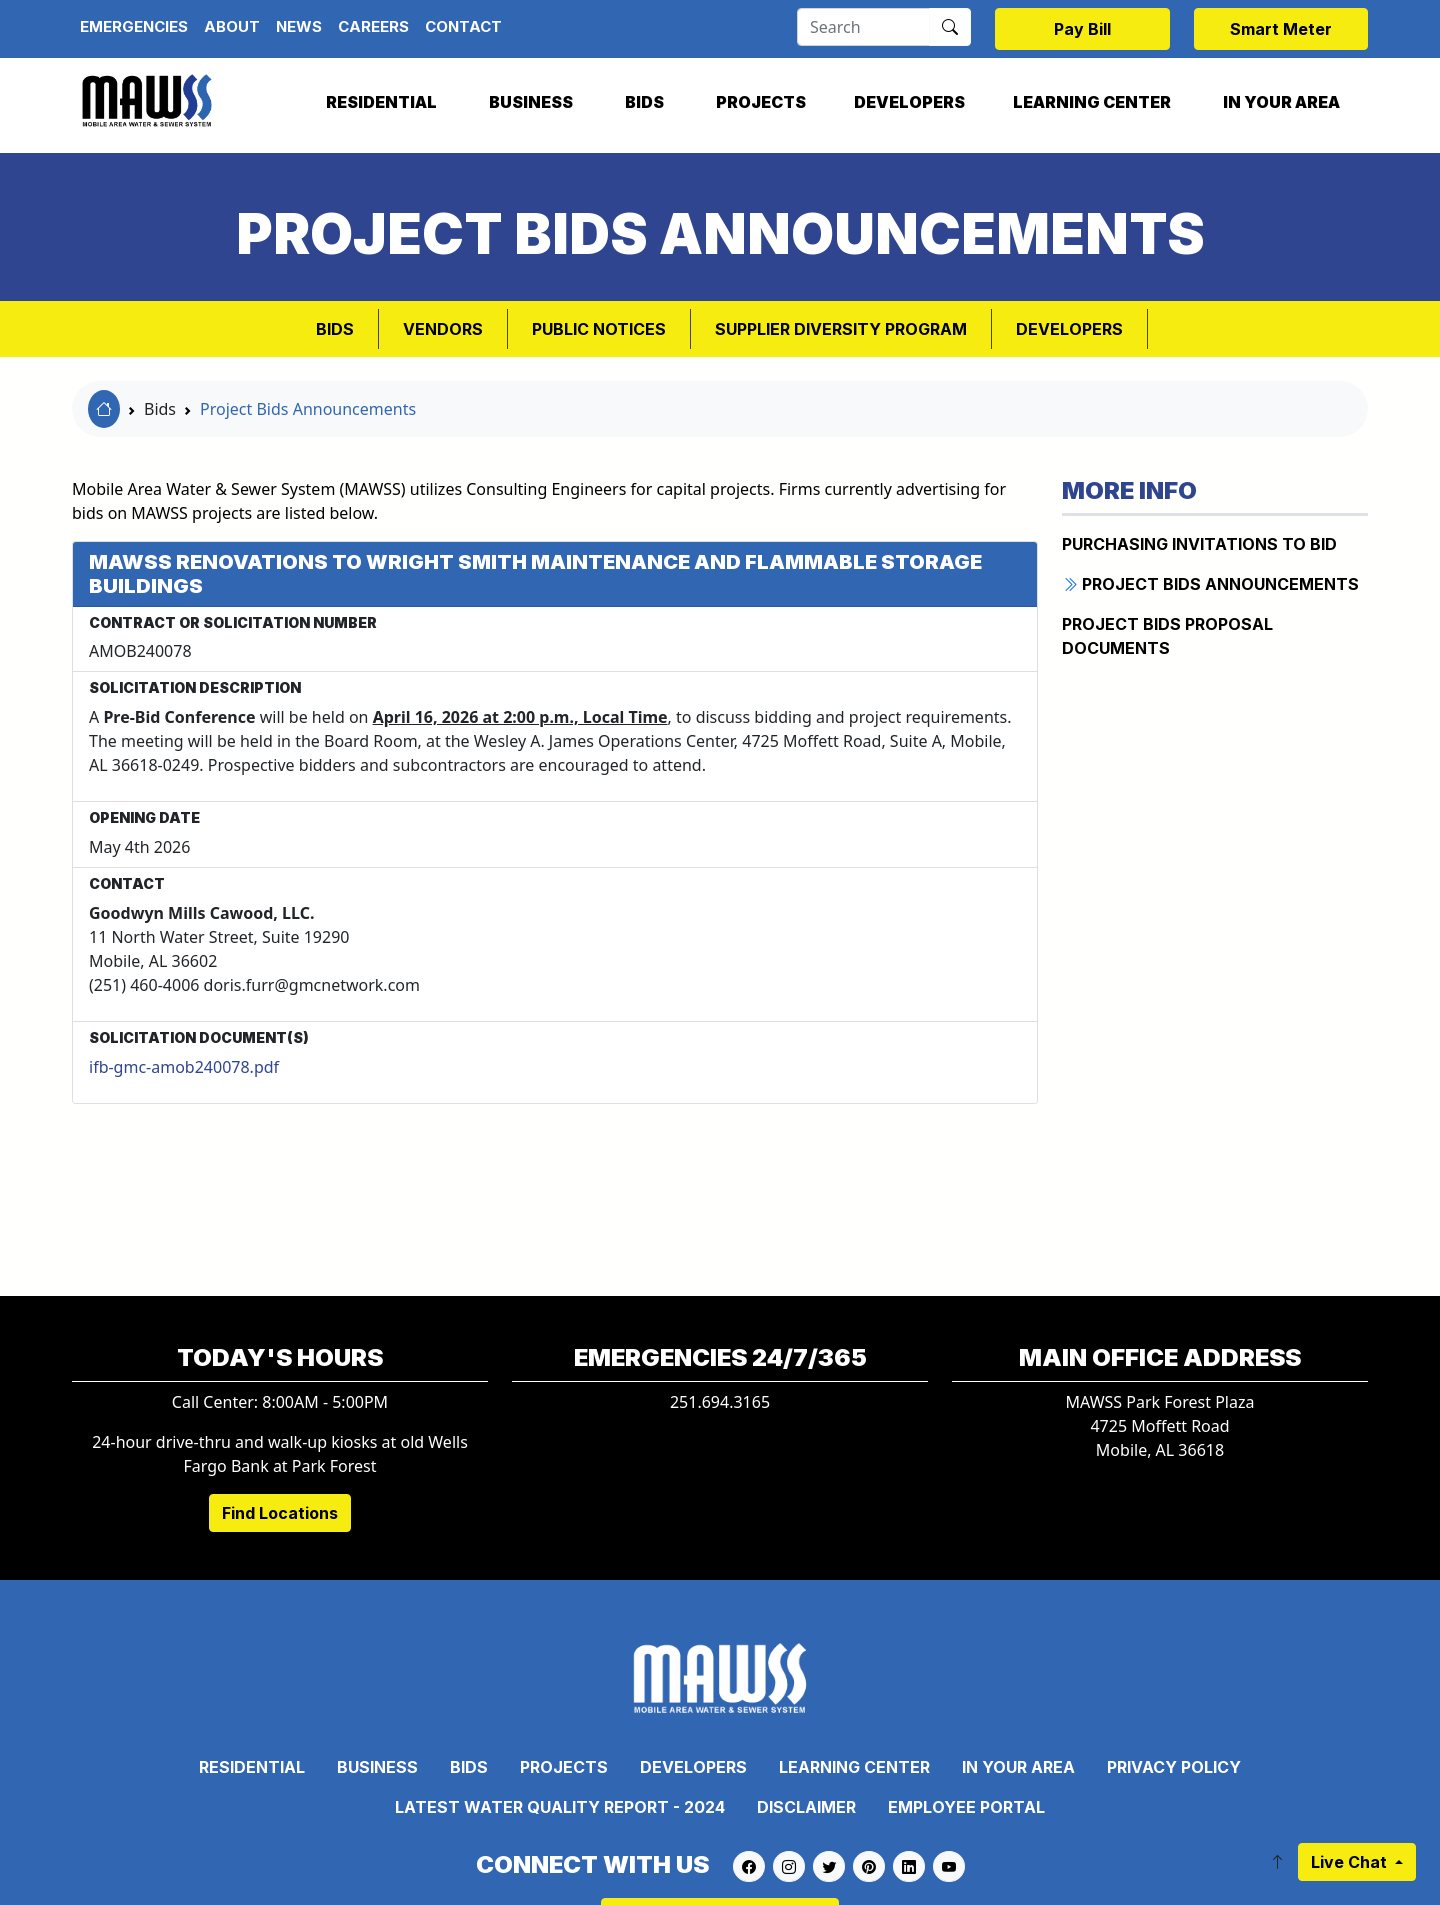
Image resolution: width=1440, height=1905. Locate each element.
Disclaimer (806, 1807)
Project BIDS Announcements (1210, 584)
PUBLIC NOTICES (599, 329)
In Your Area (1281, 102)
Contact (463, 26)
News (299, 26)
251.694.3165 (720, 1402)
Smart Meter (1281, 29)
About (232, 26)
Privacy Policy (1174, 1767)
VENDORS (443, 329)
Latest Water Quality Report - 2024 (560, 1807)
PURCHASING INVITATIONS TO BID (1199, 544)
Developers (909, 102)
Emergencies (134, 26)
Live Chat (1351, 1862)
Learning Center (1092, 102)
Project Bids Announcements (308, 409)
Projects (761, 102)
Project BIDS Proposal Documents (1167, 636)
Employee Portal (966, 1807)
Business (531, 102)
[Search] (863, 27)
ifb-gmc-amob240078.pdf (184, 1067)
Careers (373, 26)
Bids (644, 102)
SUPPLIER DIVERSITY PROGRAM (841, 329)
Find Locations (280, 1513)
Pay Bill (1082, 29)
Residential (381, 102)
